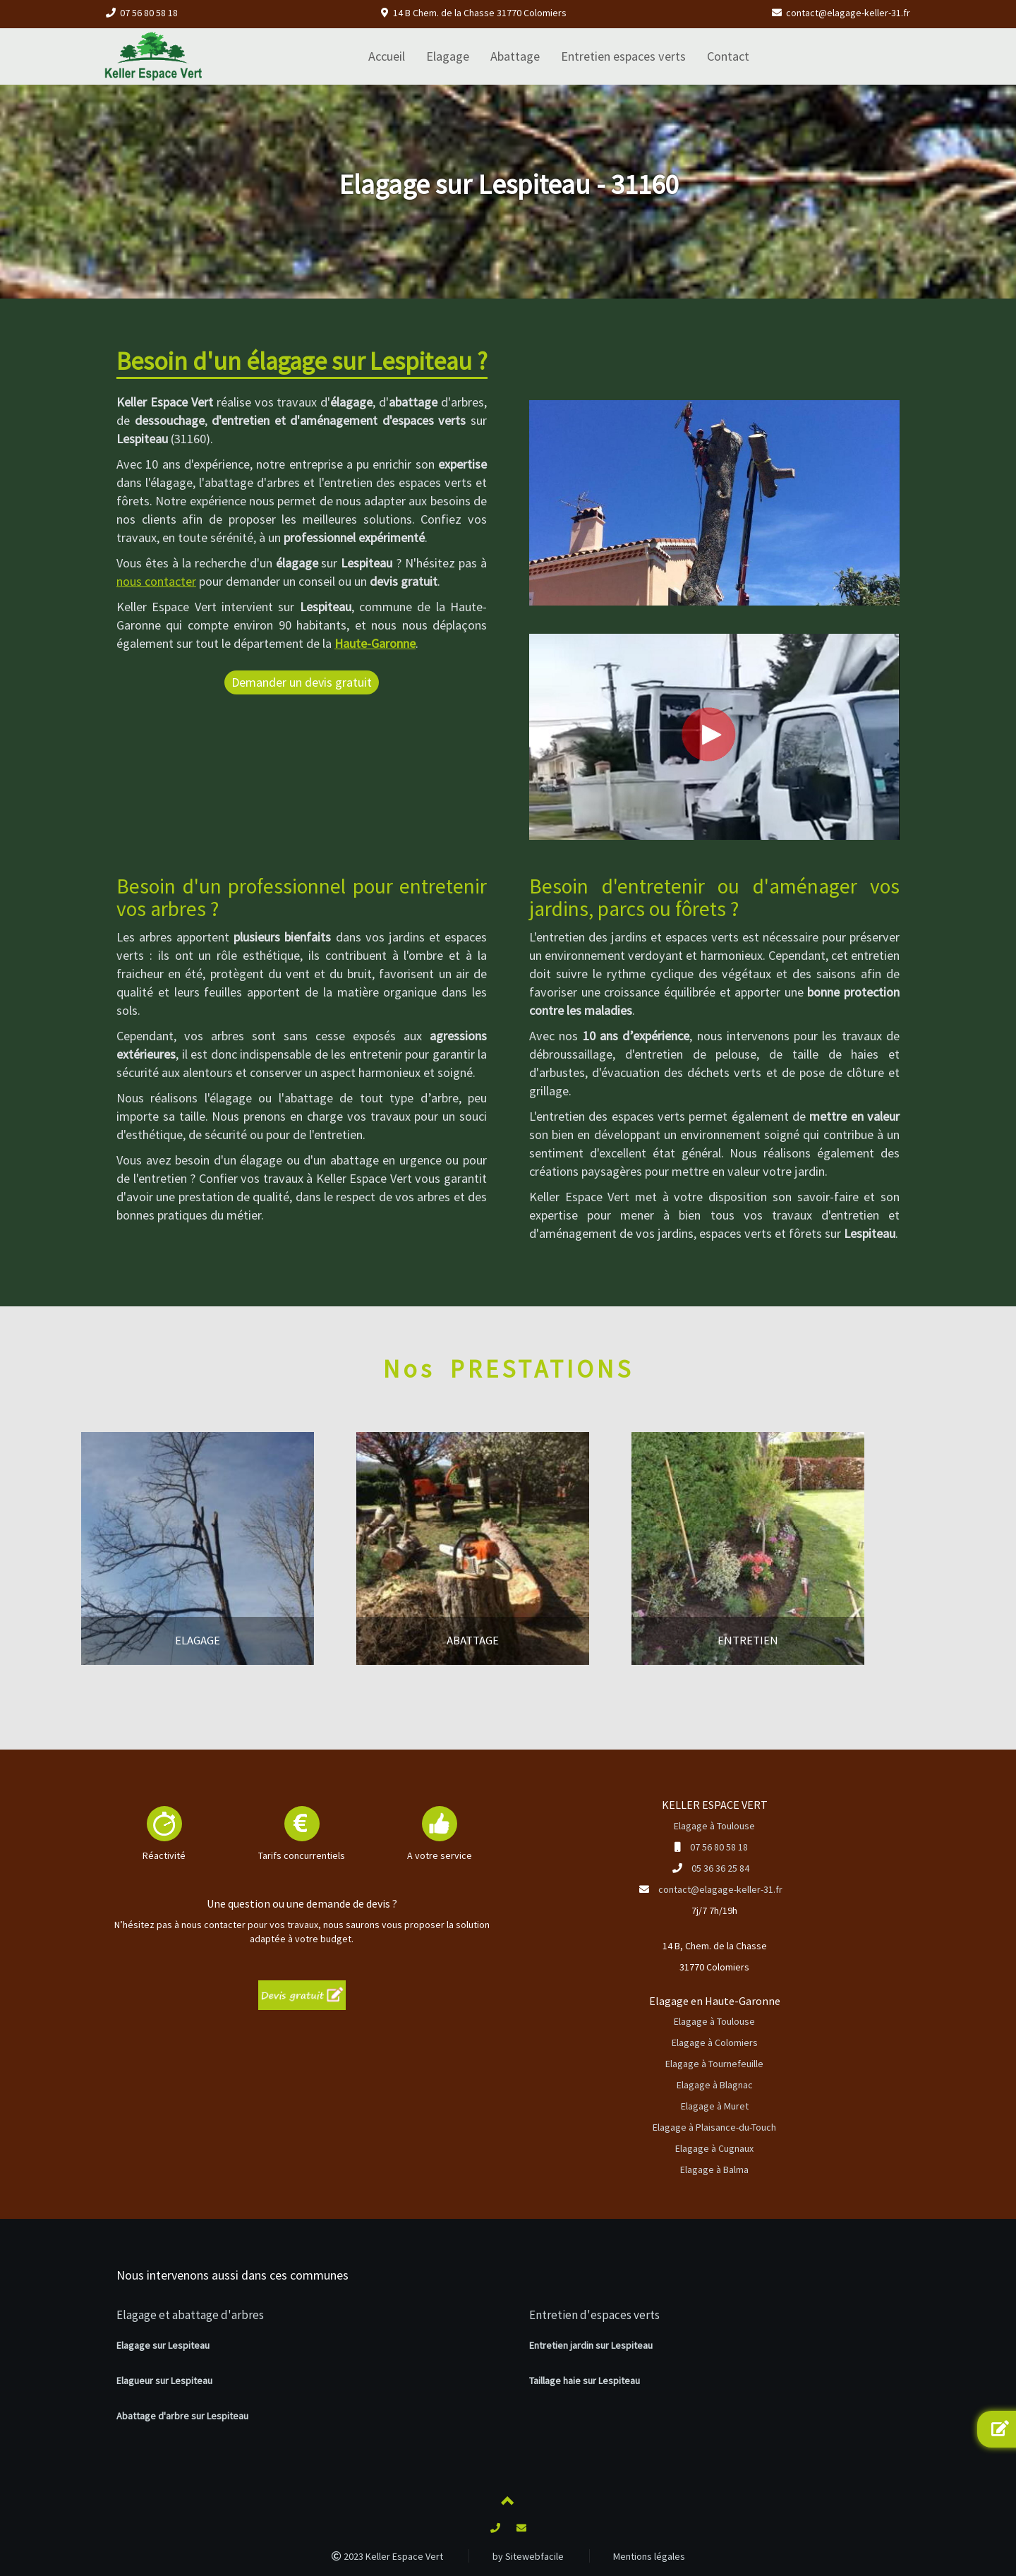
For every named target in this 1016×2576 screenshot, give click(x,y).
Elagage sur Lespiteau (163, 2345)
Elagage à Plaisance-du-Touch (714, 2127)
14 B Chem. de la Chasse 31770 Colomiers (480, 12)
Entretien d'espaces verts (594, 2315)
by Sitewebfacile (528, 2556)
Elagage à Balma (714, 2169)
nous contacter (156, 581)
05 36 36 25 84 (720, 1868)
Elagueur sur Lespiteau (164, 2380)
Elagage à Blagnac (715, 2084)
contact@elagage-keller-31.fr (848, 12)
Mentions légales (649, 2556)
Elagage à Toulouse (714, 1825)
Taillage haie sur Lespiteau (584, 2380)
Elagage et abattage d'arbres (190, 2315)
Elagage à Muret (715, 2106)
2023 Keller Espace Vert (387, 2556)
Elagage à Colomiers (715, 2042)
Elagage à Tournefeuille (714, 2063)
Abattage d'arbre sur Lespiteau (182, 2415)
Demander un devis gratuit (301, 682)
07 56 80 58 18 (149, 12)
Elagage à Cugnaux (714, 2148)
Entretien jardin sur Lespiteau (591, 2345)
